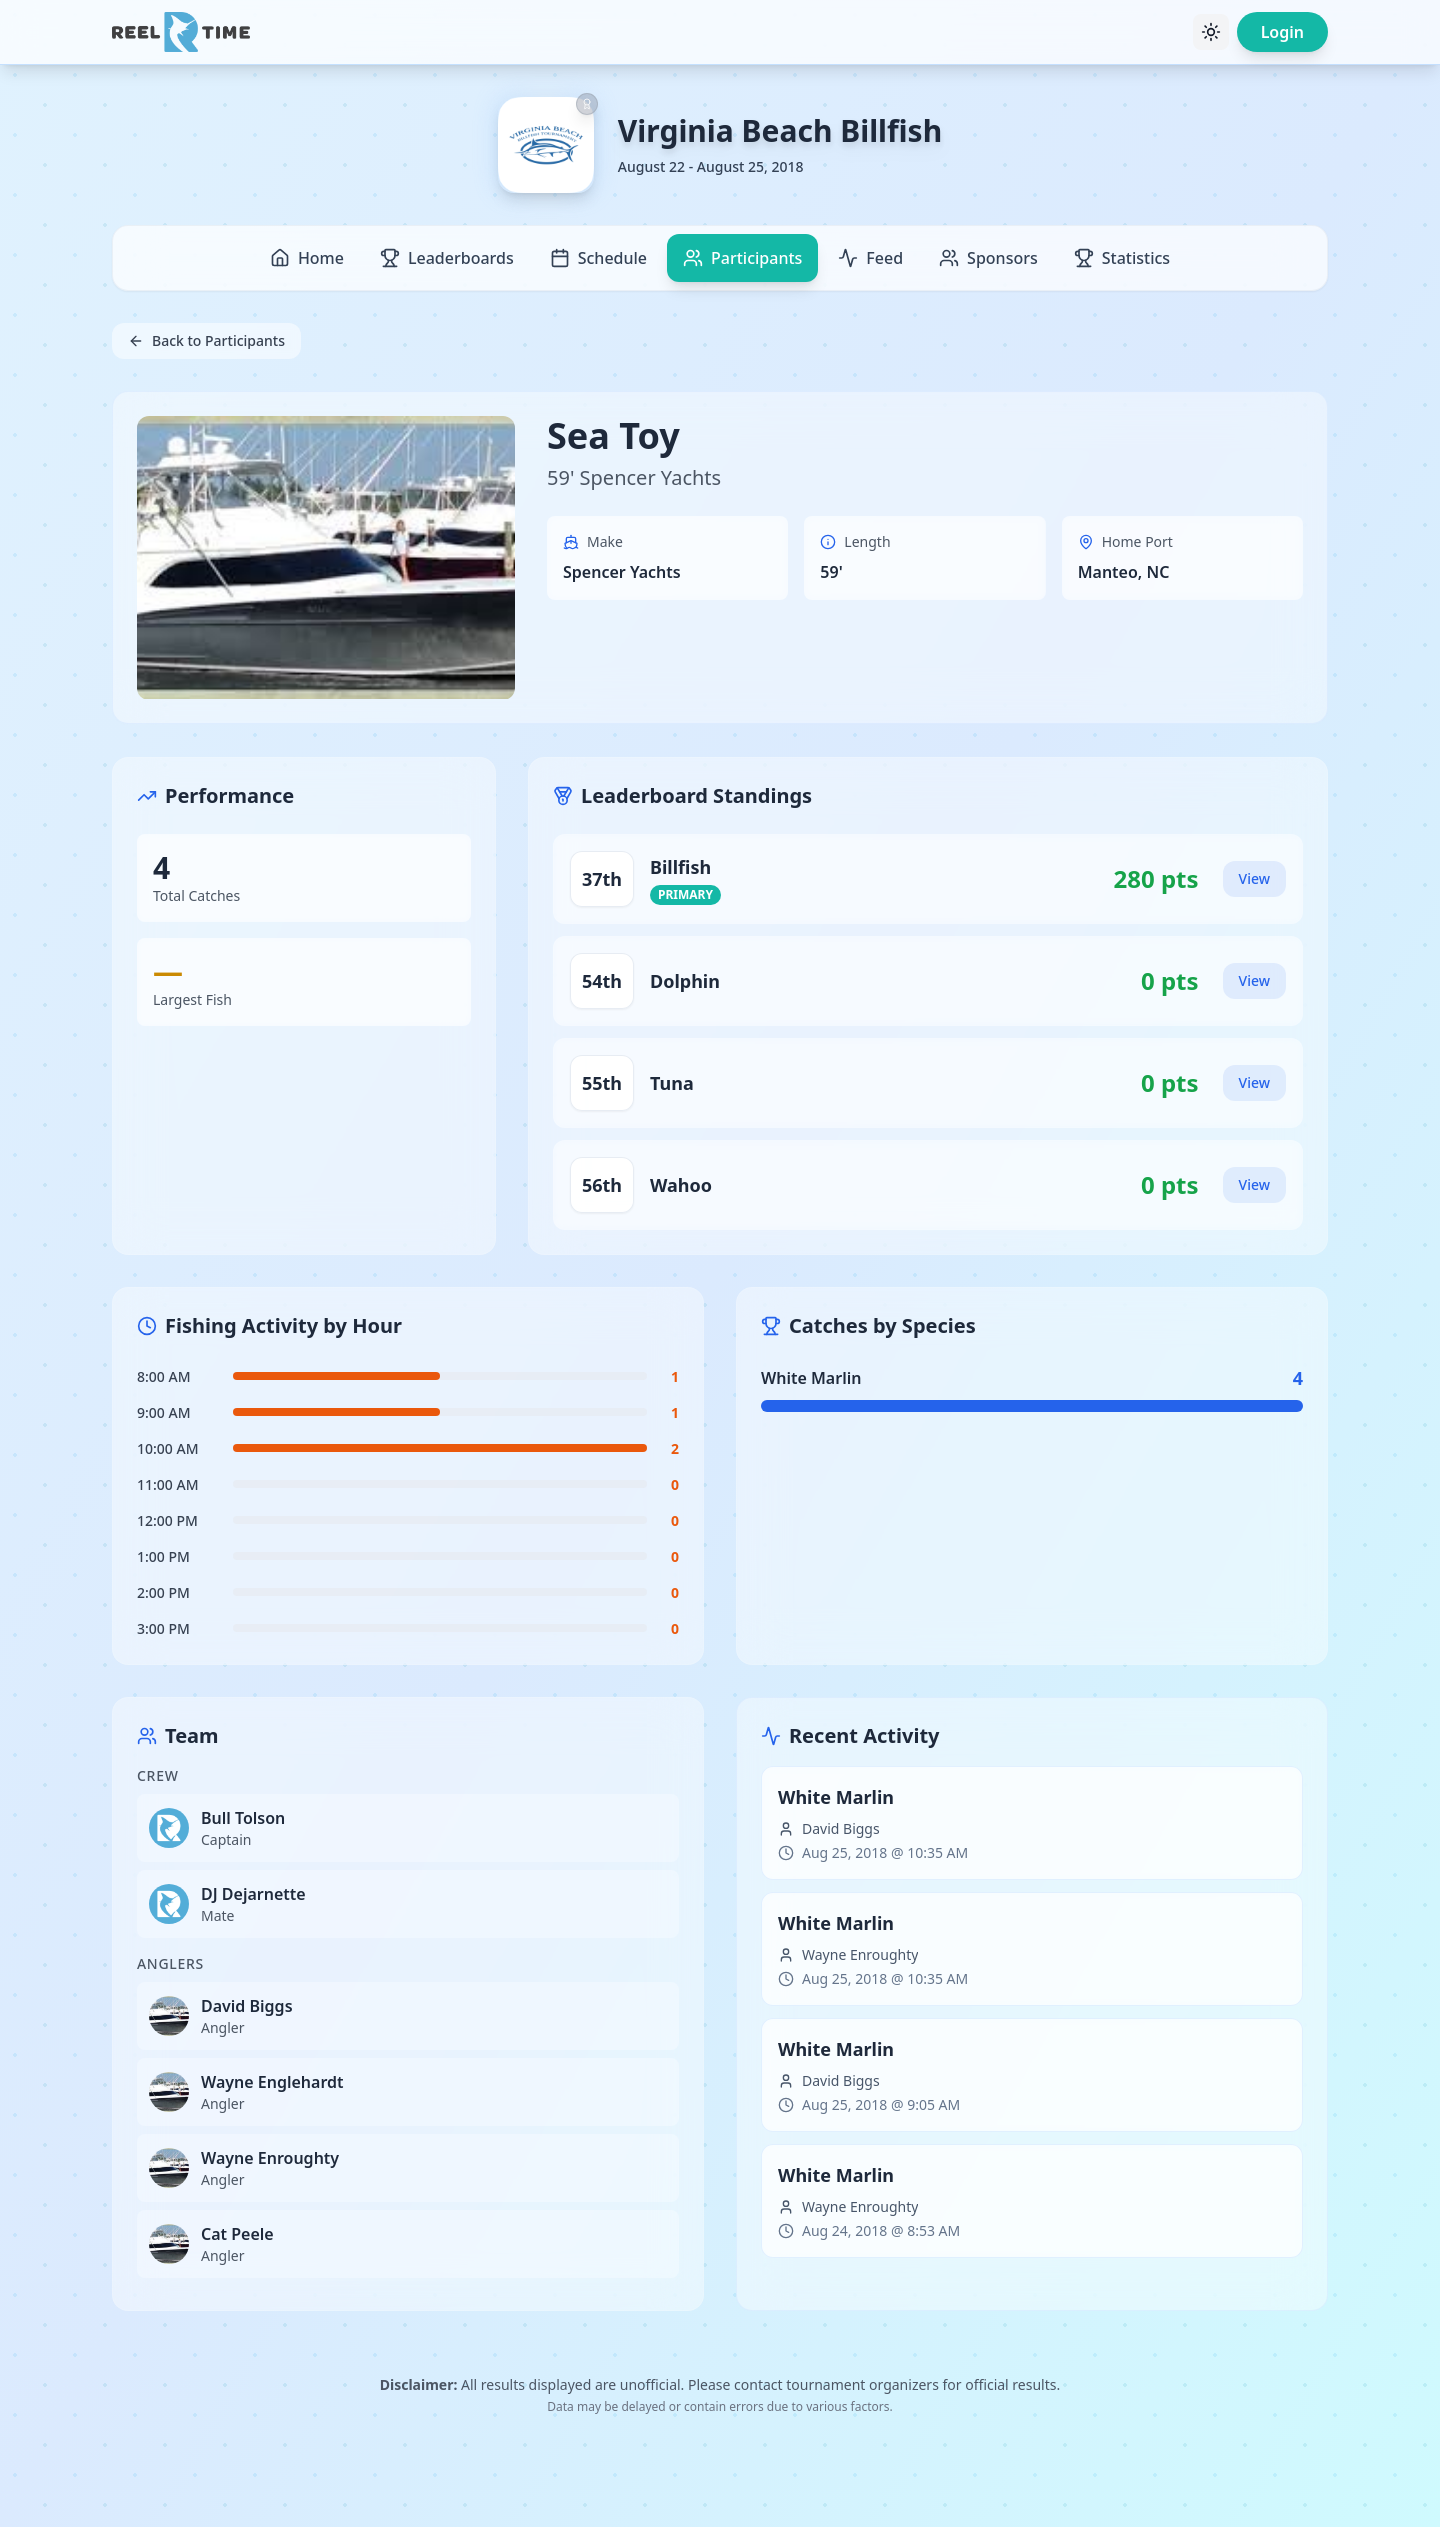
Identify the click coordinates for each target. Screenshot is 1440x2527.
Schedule (598, 258)
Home (307, 258)
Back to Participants (206, 340)
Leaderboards (447, 258)
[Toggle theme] (1211, 32)
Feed (870, 258)
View (1254, 878)
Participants (742, 258)
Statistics (1122, 258)
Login (1282, 32)
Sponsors (988, 258)
